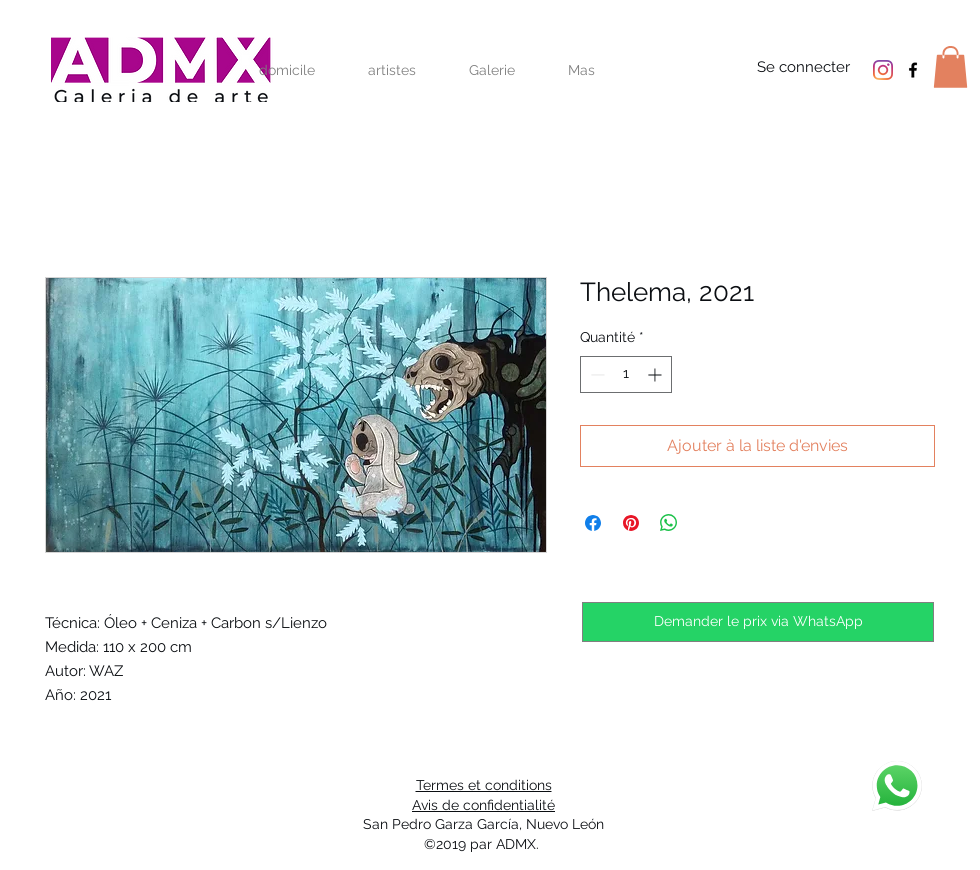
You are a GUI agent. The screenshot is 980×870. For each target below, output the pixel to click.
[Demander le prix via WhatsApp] (758, 622)
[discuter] (897, 786)
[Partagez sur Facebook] (593, 523)
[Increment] (656, 374)
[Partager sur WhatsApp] (669, 523)
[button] (950, 67)
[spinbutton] (626, 374)
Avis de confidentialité (483, 805)
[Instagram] (883, 70)
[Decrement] (595, 374)
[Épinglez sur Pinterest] (631, 523)
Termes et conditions (484, 785)
